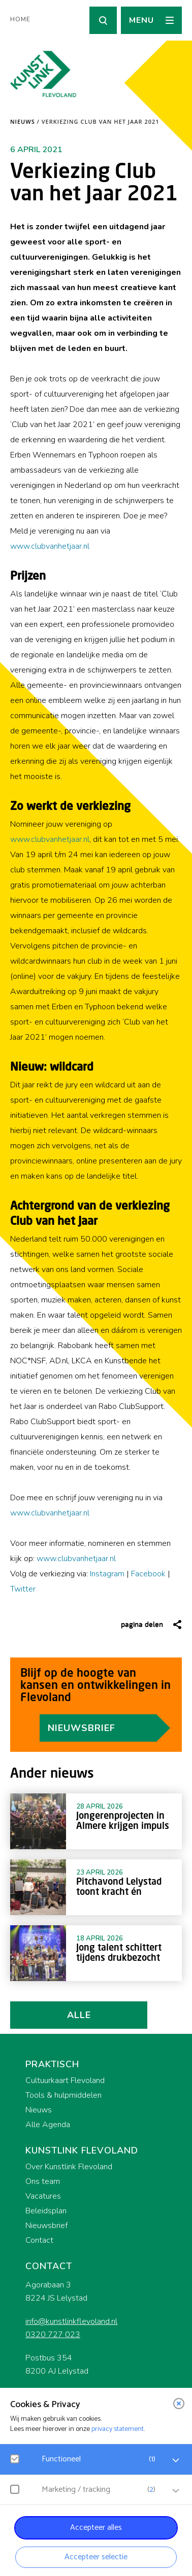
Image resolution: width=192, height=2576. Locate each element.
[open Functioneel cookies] (175, 2460)
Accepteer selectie (96, 2557)
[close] (178, 2403)
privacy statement (117, 2429)
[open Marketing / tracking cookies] (175, 2491)
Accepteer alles (96, 2527)
